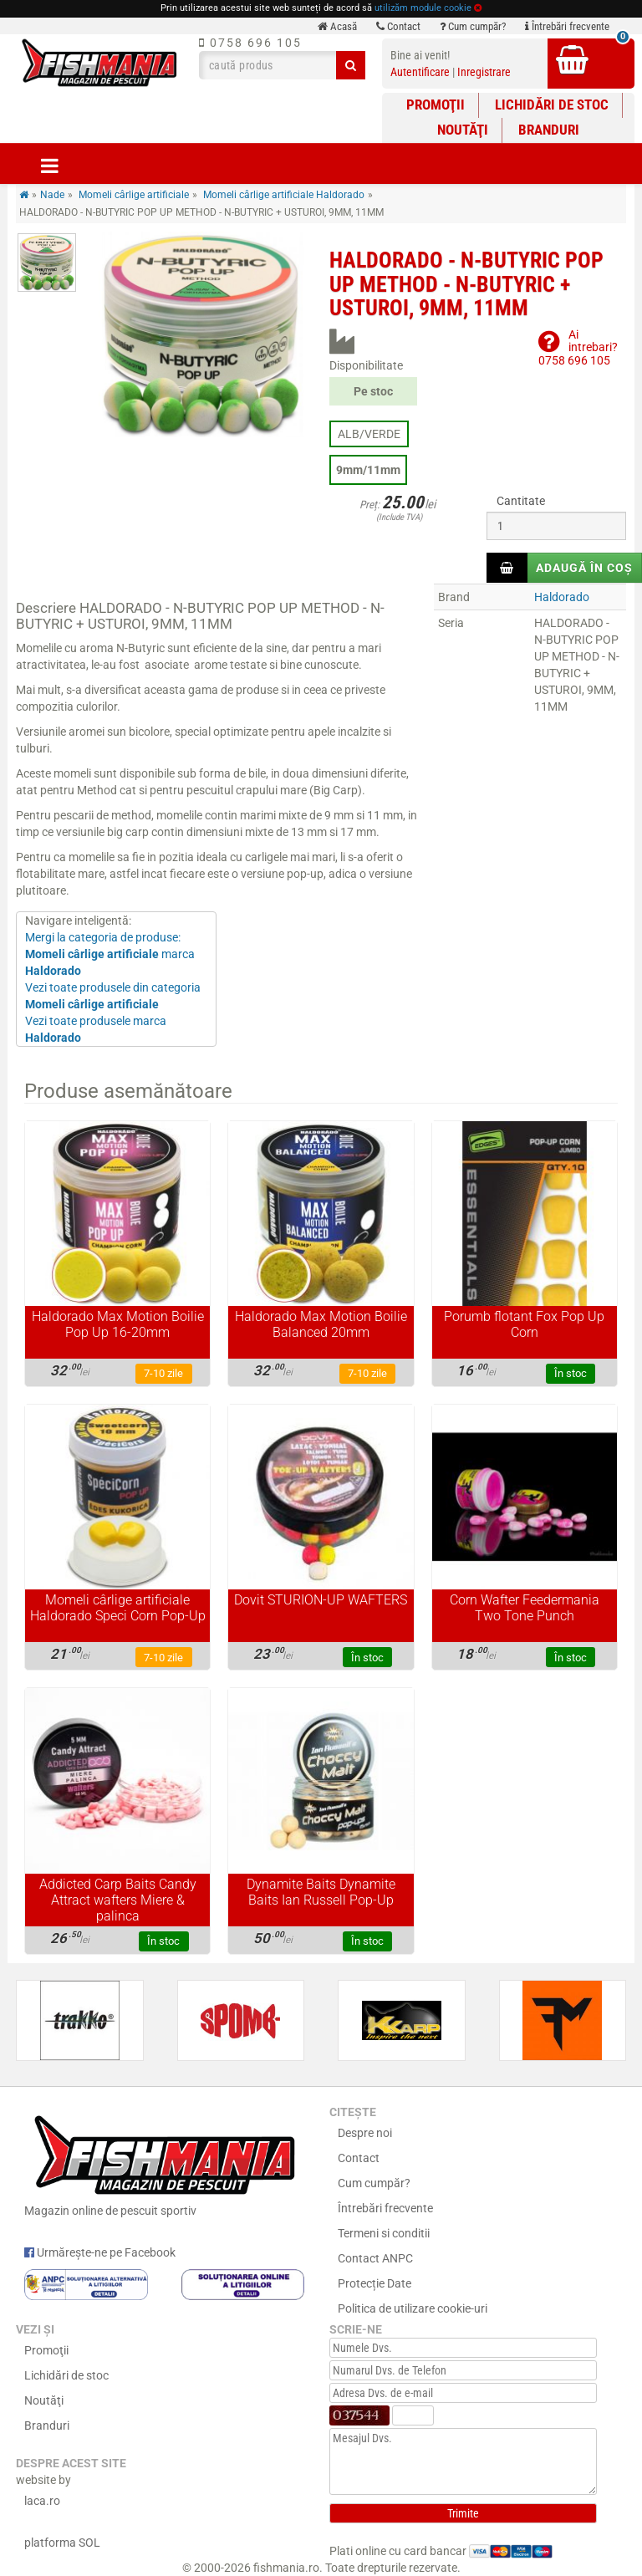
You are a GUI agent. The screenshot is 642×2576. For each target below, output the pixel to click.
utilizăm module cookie (422, 8)
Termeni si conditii (384, 2233)
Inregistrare (484, 72)
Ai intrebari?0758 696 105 (578, 347)
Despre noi (365, 2133)
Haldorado (561, 597)
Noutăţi (462, 129)
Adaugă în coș (584, 567)
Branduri (548, 129)
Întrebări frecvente (567, 26)
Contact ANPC (375, 2258)
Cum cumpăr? (473, 26)
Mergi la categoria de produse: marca (110, 954)
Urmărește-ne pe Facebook (100, 2252)
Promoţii (435, 104)
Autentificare (420, 72)
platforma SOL (62, 2542)
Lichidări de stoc (552, 104)
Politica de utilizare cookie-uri (412, 2308)
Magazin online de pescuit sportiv (164, 2163)
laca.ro (42, 2500)
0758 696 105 (250, 42)
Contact (398, 26)
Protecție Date (374, 2283)
